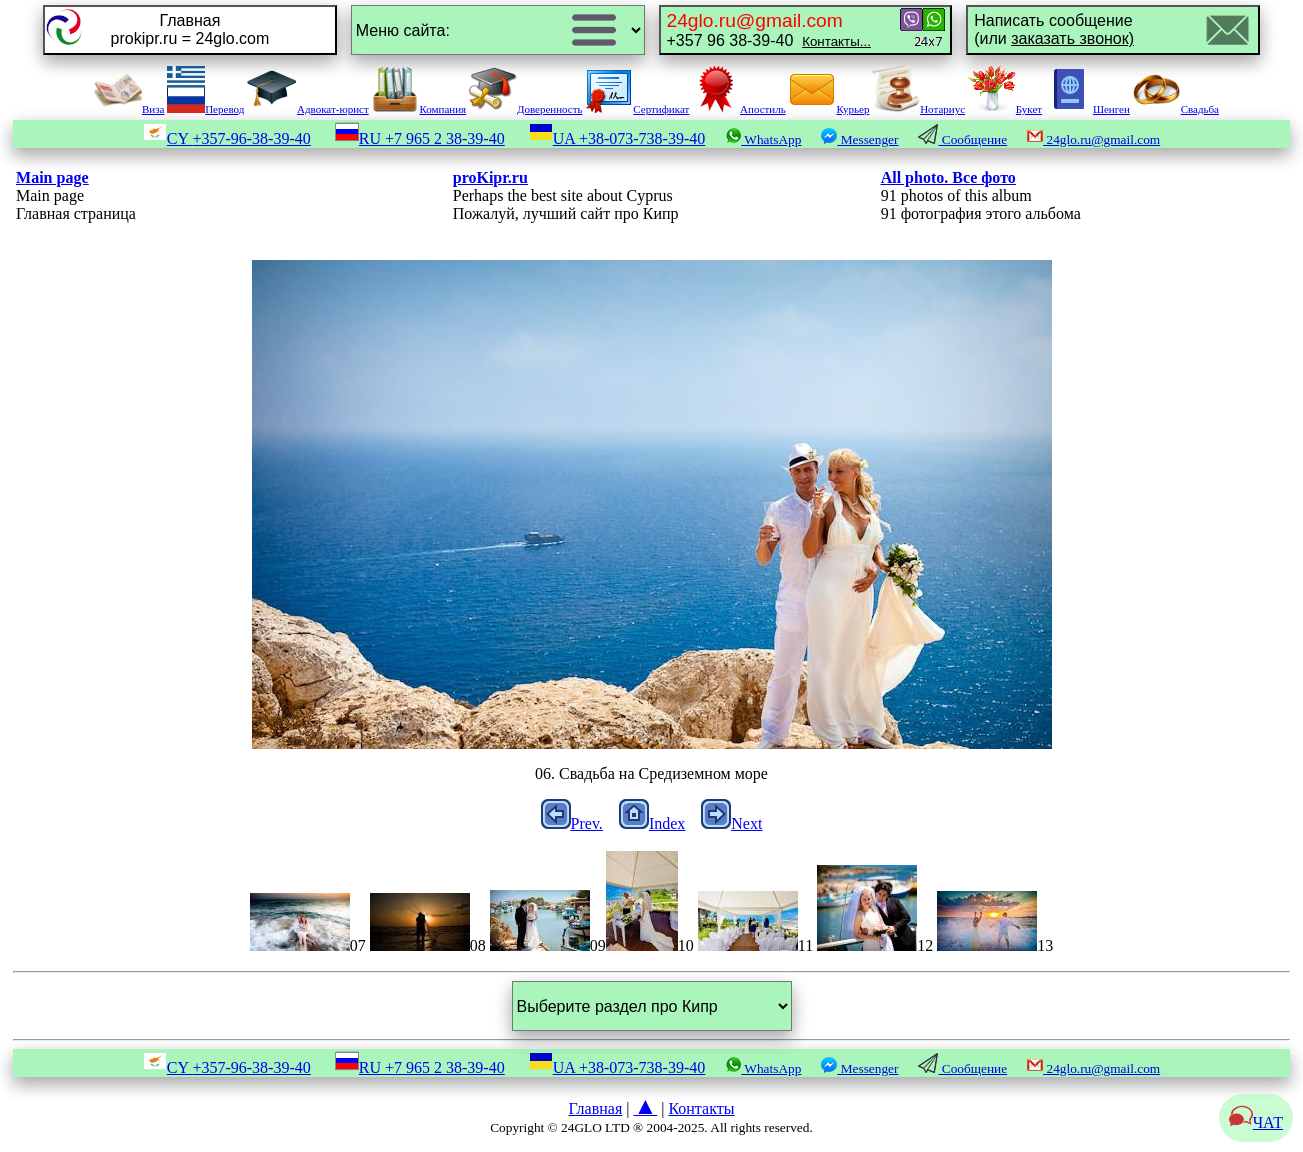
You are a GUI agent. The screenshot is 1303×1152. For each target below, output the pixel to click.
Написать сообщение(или (1054, 29)
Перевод (205, 109)
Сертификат (637, 109)
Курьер (828, 109)
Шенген (1087, 109)
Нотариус (918, 109)
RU (420, 138)
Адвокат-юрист (308, 109)
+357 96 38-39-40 (769, 29)
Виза (129, 109)
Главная (596, 1108)
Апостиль (739, 109)
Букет (1005, 109)
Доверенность (526, 109)
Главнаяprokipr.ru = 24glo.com (190, 29)
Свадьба (1176, 109)
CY (227, 138)
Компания (418, 109)
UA (617, 138)
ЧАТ (1256, 1122)
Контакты (701, 1108)
